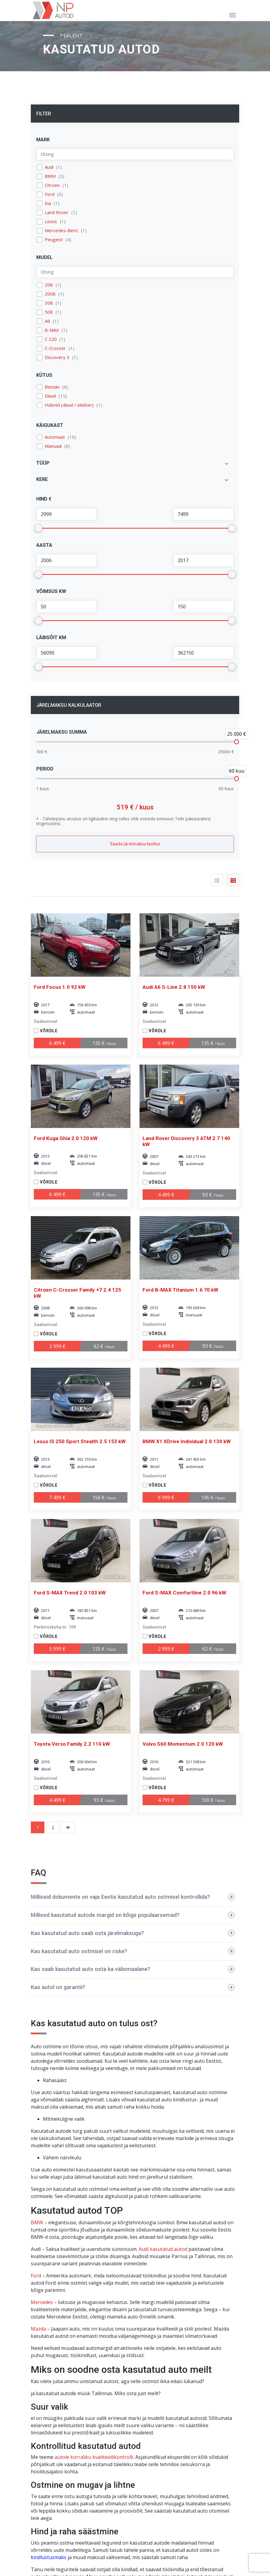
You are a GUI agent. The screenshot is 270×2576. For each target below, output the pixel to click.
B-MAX (52, 330)
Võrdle (49, 1030)
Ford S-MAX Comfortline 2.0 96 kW (184, 1593)
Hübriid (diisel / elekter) (69, 405)
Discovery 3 (57, 357)
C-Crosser (55, 348)
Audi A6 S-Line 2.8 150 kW (174, 987)
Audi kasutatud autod (163, 2249)
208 (49, 285)
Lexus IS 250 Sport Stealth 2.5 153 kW (80, 1441)
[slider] (236, 741)
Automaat (55, 437)
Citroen (52, 185)
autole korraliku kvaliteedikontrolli (94, 2457)
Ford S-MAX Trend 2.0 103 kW (70, 1593)
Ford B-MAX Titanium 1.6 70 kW (180, 1290)
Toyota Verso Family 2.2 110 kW (72, 1744)
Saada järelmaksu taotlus (135, 843)
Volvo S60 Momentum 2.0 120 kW (183, 1744)
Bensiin (52, 387)
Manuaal (53, 446)
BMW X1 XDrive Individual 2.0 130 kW (187, 1441)
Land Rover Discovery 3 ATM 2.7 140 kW (186, 1141)
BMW (50, 176)
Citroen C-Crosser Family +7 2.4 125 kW (77, 1293)
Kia (48, 203)
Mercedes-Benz (61, 230)
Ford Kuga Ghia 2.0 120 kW (66, 1138)
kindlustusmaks (48, 2557)
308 (49, 303)
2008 (50, 294)
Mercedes (42, 2302)
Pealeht (71, 35)
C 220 (51, 339)
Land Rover (57, 212)
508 (49, 312)
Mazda (38, 2328)
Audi (49, 167)
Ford (49, 194)
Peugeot (54, 239)
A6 (47, 321)
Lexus (51, 221)
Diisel (50, 396)
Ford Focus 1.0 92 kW (59, 987)
